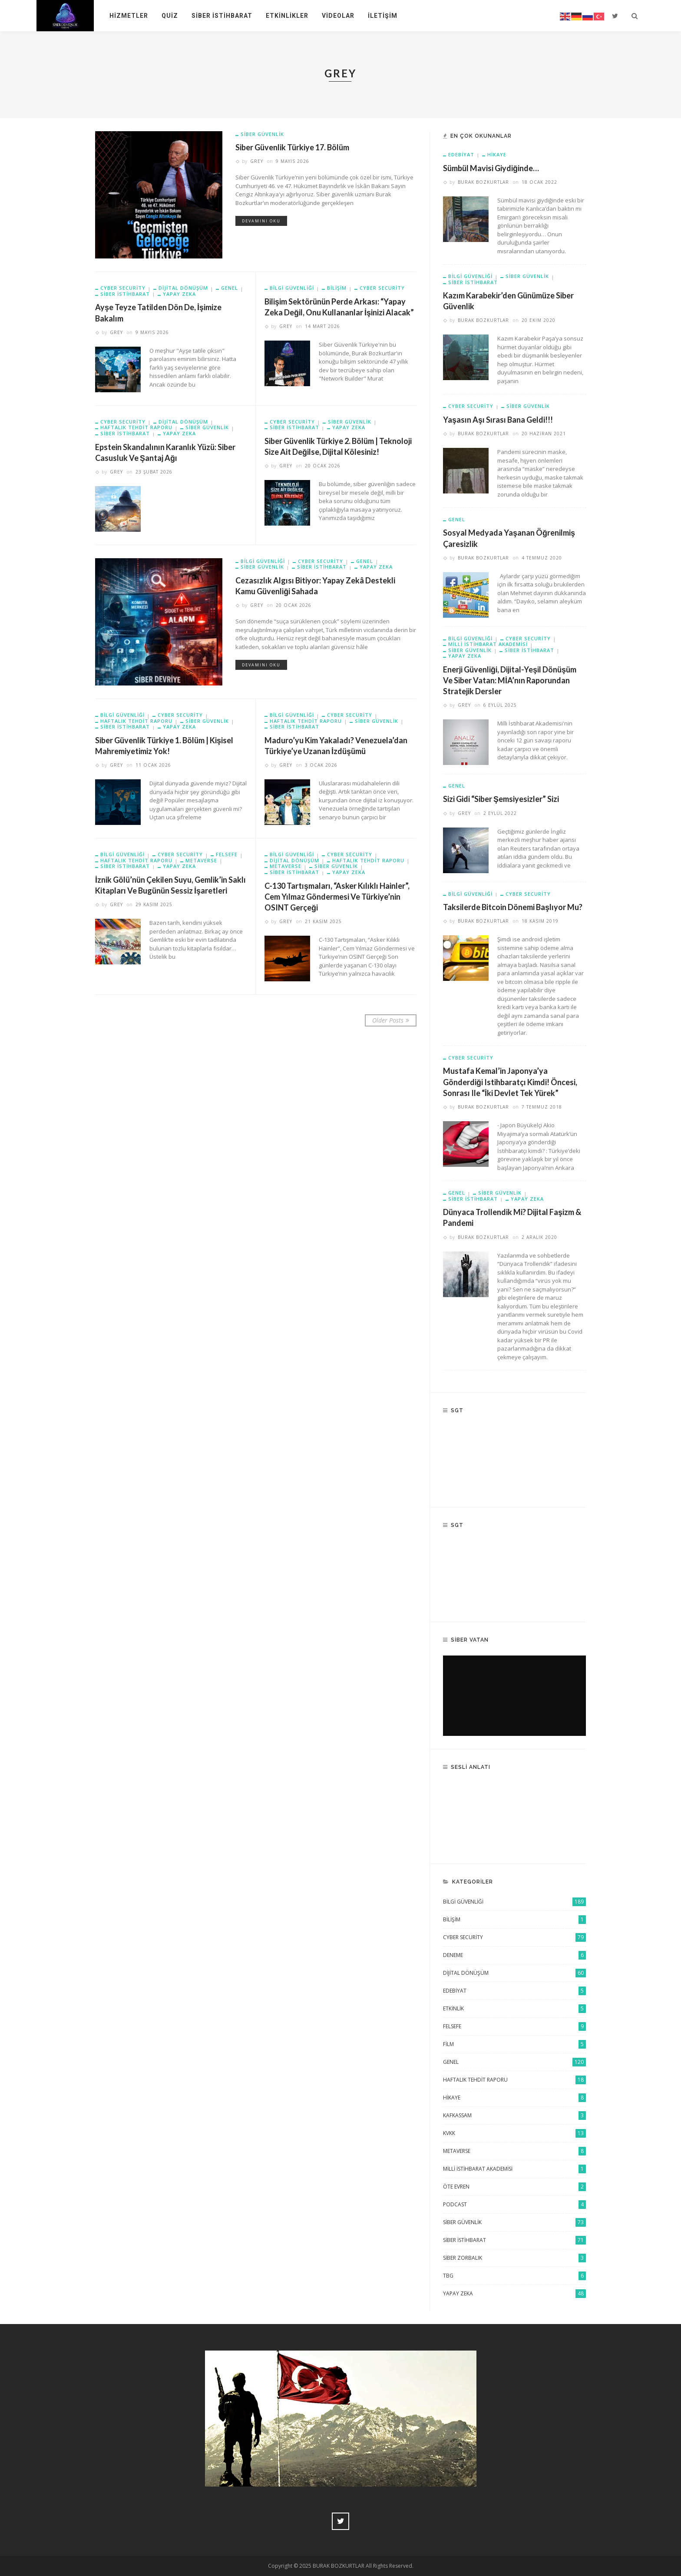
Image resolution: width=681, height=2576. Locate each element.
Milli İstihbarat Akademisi (514, 2169)
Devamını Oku (261, 221)
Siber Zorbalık (514, 2258)
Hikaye (496, 154)
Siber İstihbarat (222, 15)
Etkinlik (514, 2008)
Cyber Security (122, 288)
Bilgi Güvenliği (263, 561)
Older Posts (390, 1020)
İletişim (382, 15)
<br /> (514, 1696)
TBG (514, 2275)
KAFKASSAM (514, 2115)
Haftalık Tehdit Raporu (136, 427)
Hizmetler (128, 15)
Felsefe (227, 854)
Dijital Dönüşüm (183, 288)
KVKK (514, 2133)
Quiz (170, 15)
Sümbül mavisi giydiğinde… (491, 168)
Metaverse (201, 861)
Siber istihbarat (125, 294)
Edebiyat (461, 155)
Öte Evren (514, 2186)
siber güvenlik (262, 134)
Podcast (514, 2204)
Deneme (514, 1955)
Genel (229, 288)
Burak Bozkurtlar (483, 182)
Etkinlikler (287, 15)
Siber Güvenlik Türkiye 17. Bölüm (292, 147)
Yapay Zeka (179, 294)
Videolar (338, 15)
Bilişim (514, 1919)
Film (514, 2044)
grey (256, 161)
